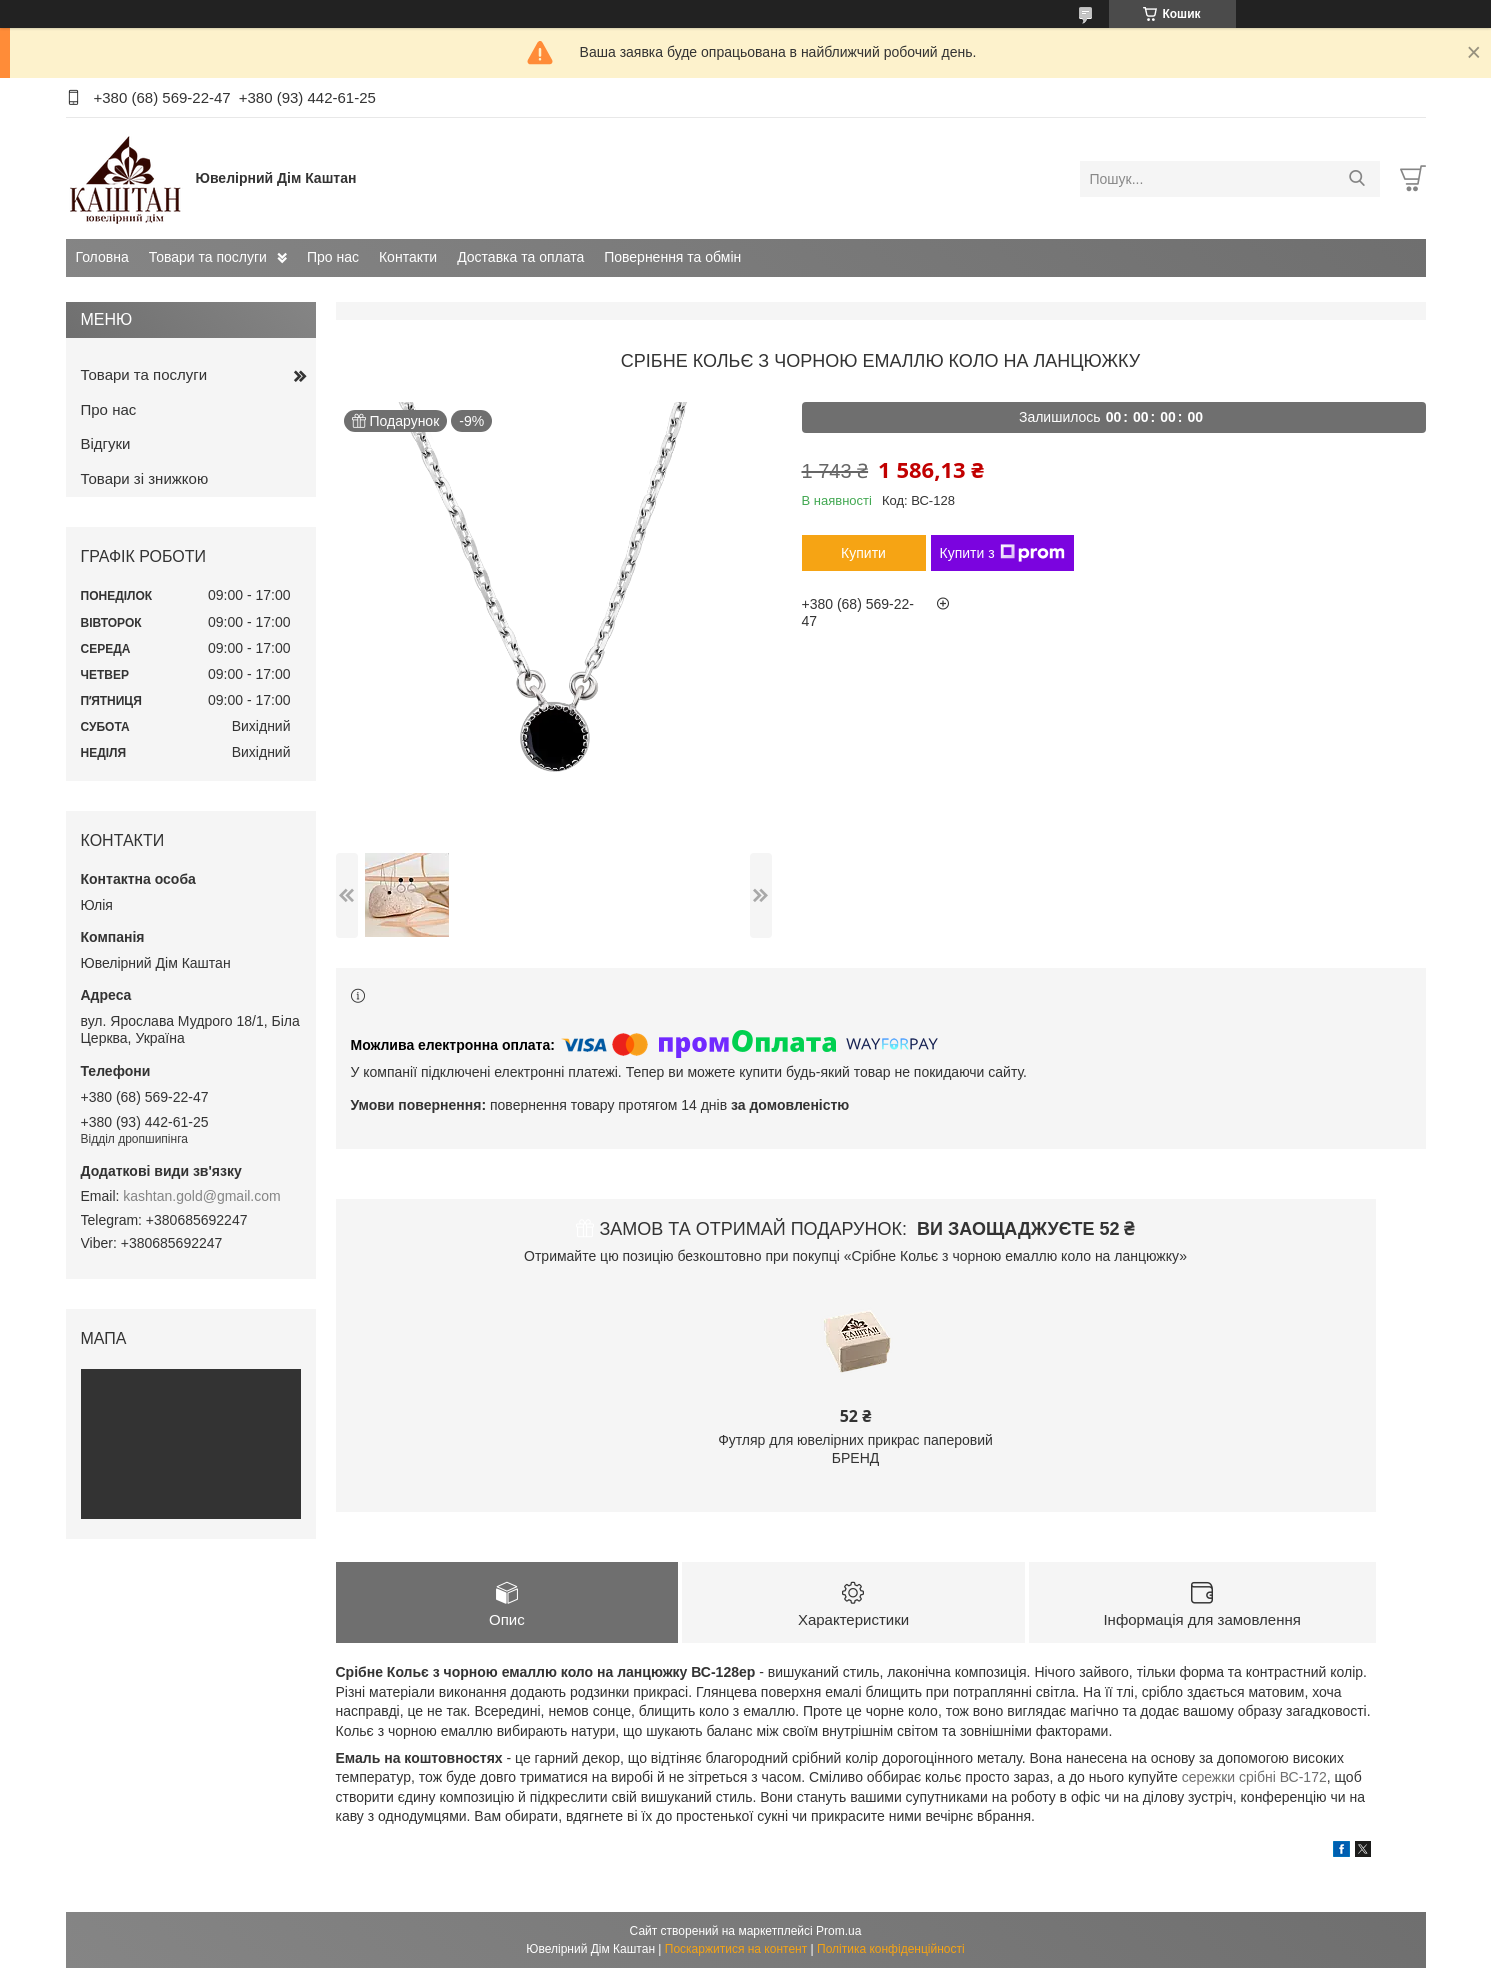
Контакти (408, 257)
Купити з (1002, 553)
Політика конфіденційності (891, 1949)
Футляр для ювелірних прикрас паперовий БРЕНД (855, 1449)
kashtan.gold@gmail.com (201, 1196)
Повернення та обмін (672, 257)
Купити (863, 553)
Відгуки (106, 443)
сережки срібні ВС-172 (1254, 1777)
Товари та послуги (208, 257)
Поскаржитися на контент (736, 1949)
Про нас (333, 257)
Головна (102, 257)
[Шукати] (1357, 179)
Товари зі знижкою (145, 478)
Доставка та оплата (520, 257)
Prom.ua (838, 1931)
